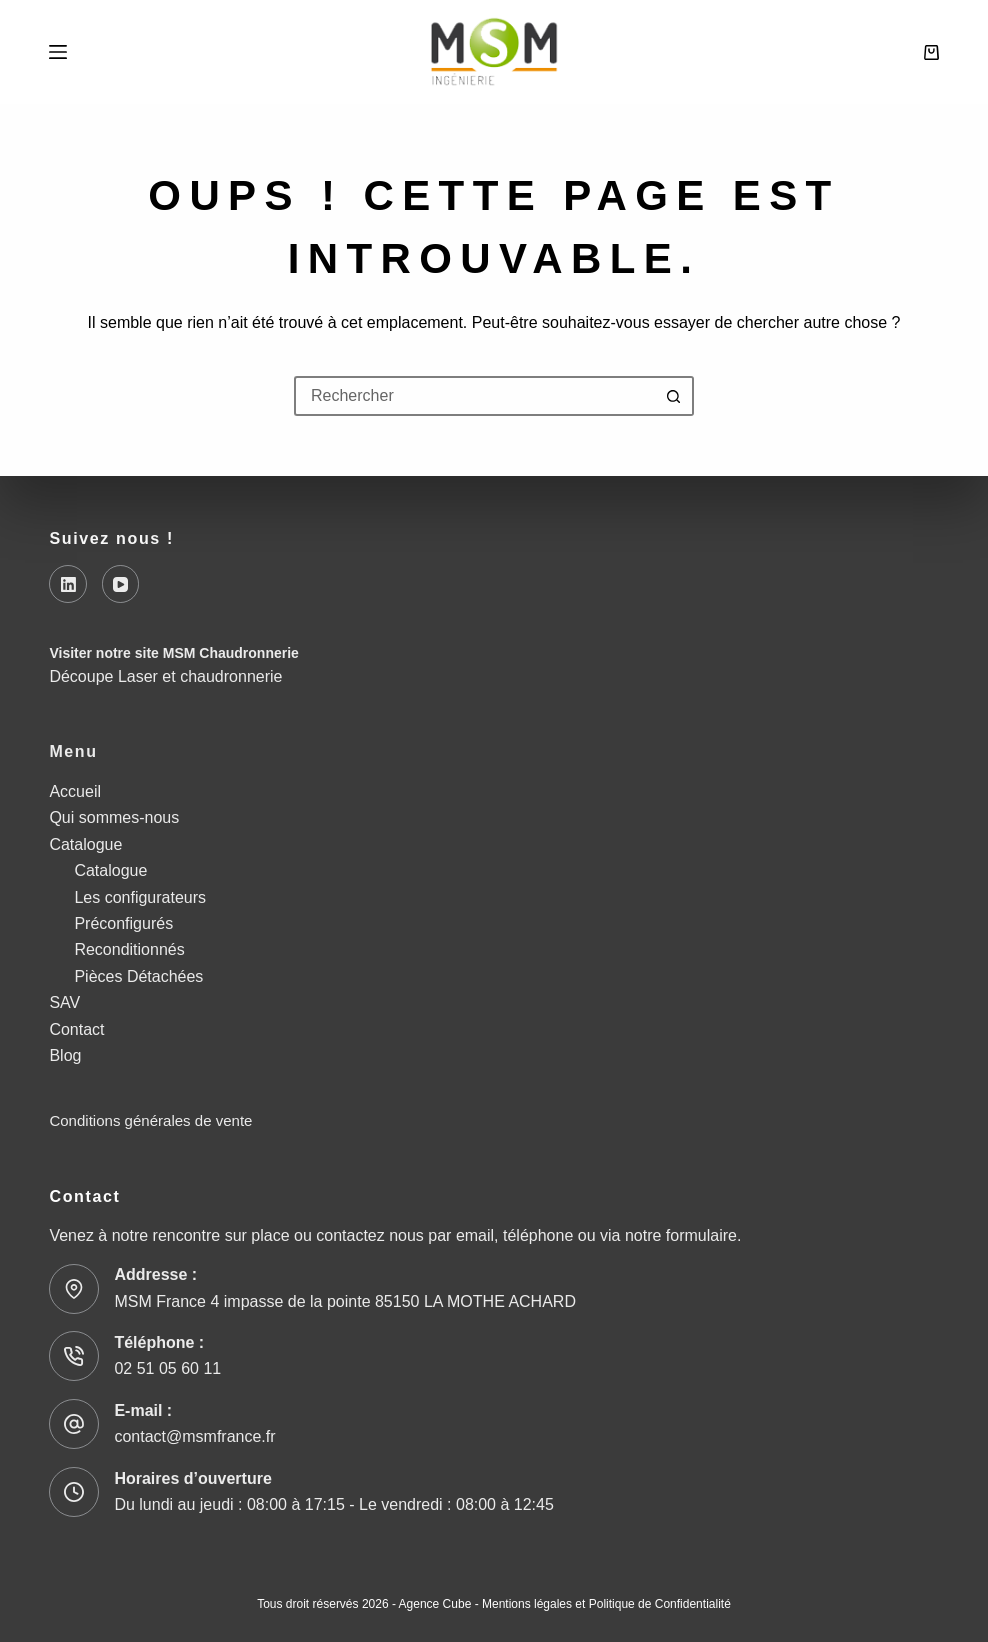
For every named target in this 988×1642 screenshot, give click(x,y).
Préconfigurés (123, 923)
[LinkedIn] (68, 584)
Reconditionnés (129, 949)
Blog (65, 1055)
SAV (64, 1002)
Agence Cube (435, 1604)
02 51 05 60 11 (167, 1368)
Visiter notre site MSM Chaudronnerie (173, 653)
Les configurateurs (140, 897)
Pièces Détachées (138, 976)
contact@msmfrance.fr (194, 1436)
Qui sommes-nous (114, 817)
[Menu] (58, 52)
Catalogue (85, 844)
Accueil (75, 791)
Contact (76, 1029)
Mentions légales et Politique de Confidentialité (606, 1604)
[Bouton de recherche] (674, 396)
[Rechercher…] (474, 396)
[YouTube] (121, 584)
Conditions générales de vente (150, 1120)
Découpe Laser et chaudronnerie (165, 676)
